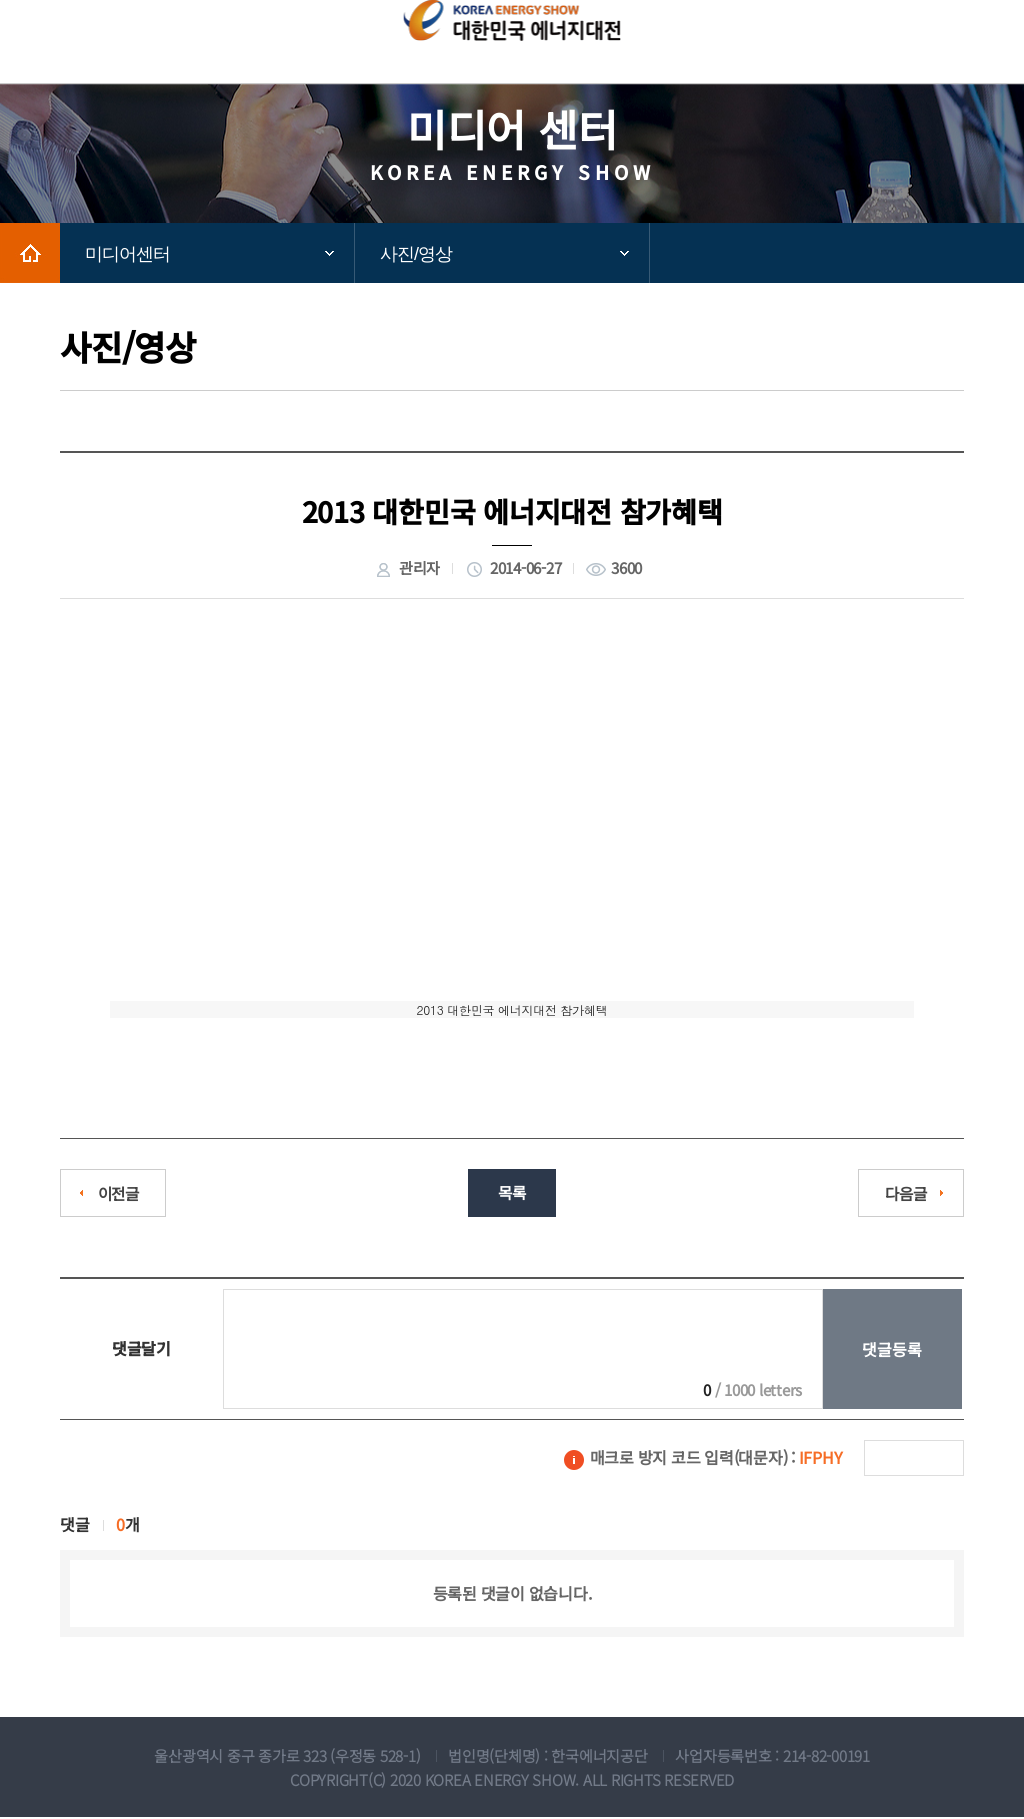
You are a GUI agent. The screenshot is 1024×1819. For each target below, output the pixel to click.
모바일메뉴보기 (958, 42)
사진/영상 (416, 254)
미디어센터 (127, 254)
